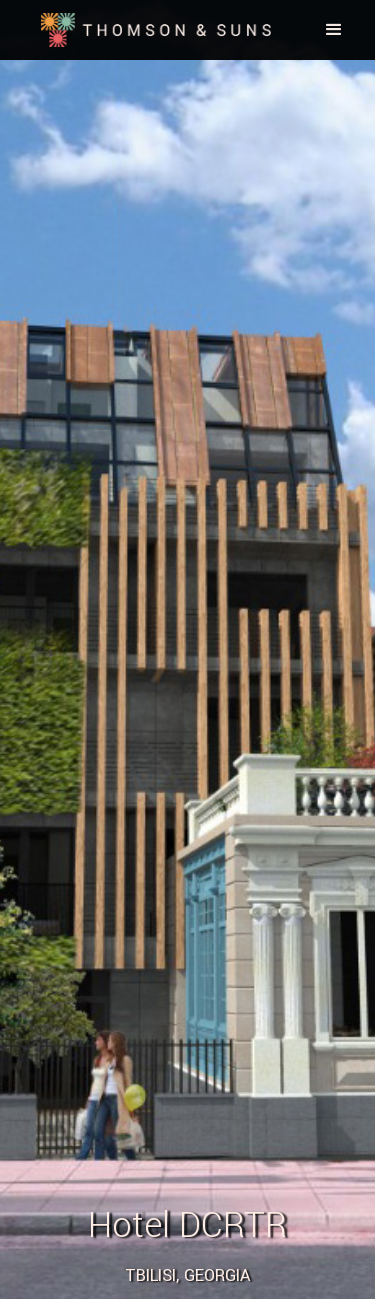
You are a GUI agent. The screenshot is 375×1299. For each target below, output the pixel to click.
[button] (334, 30)
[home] (151, 30)
